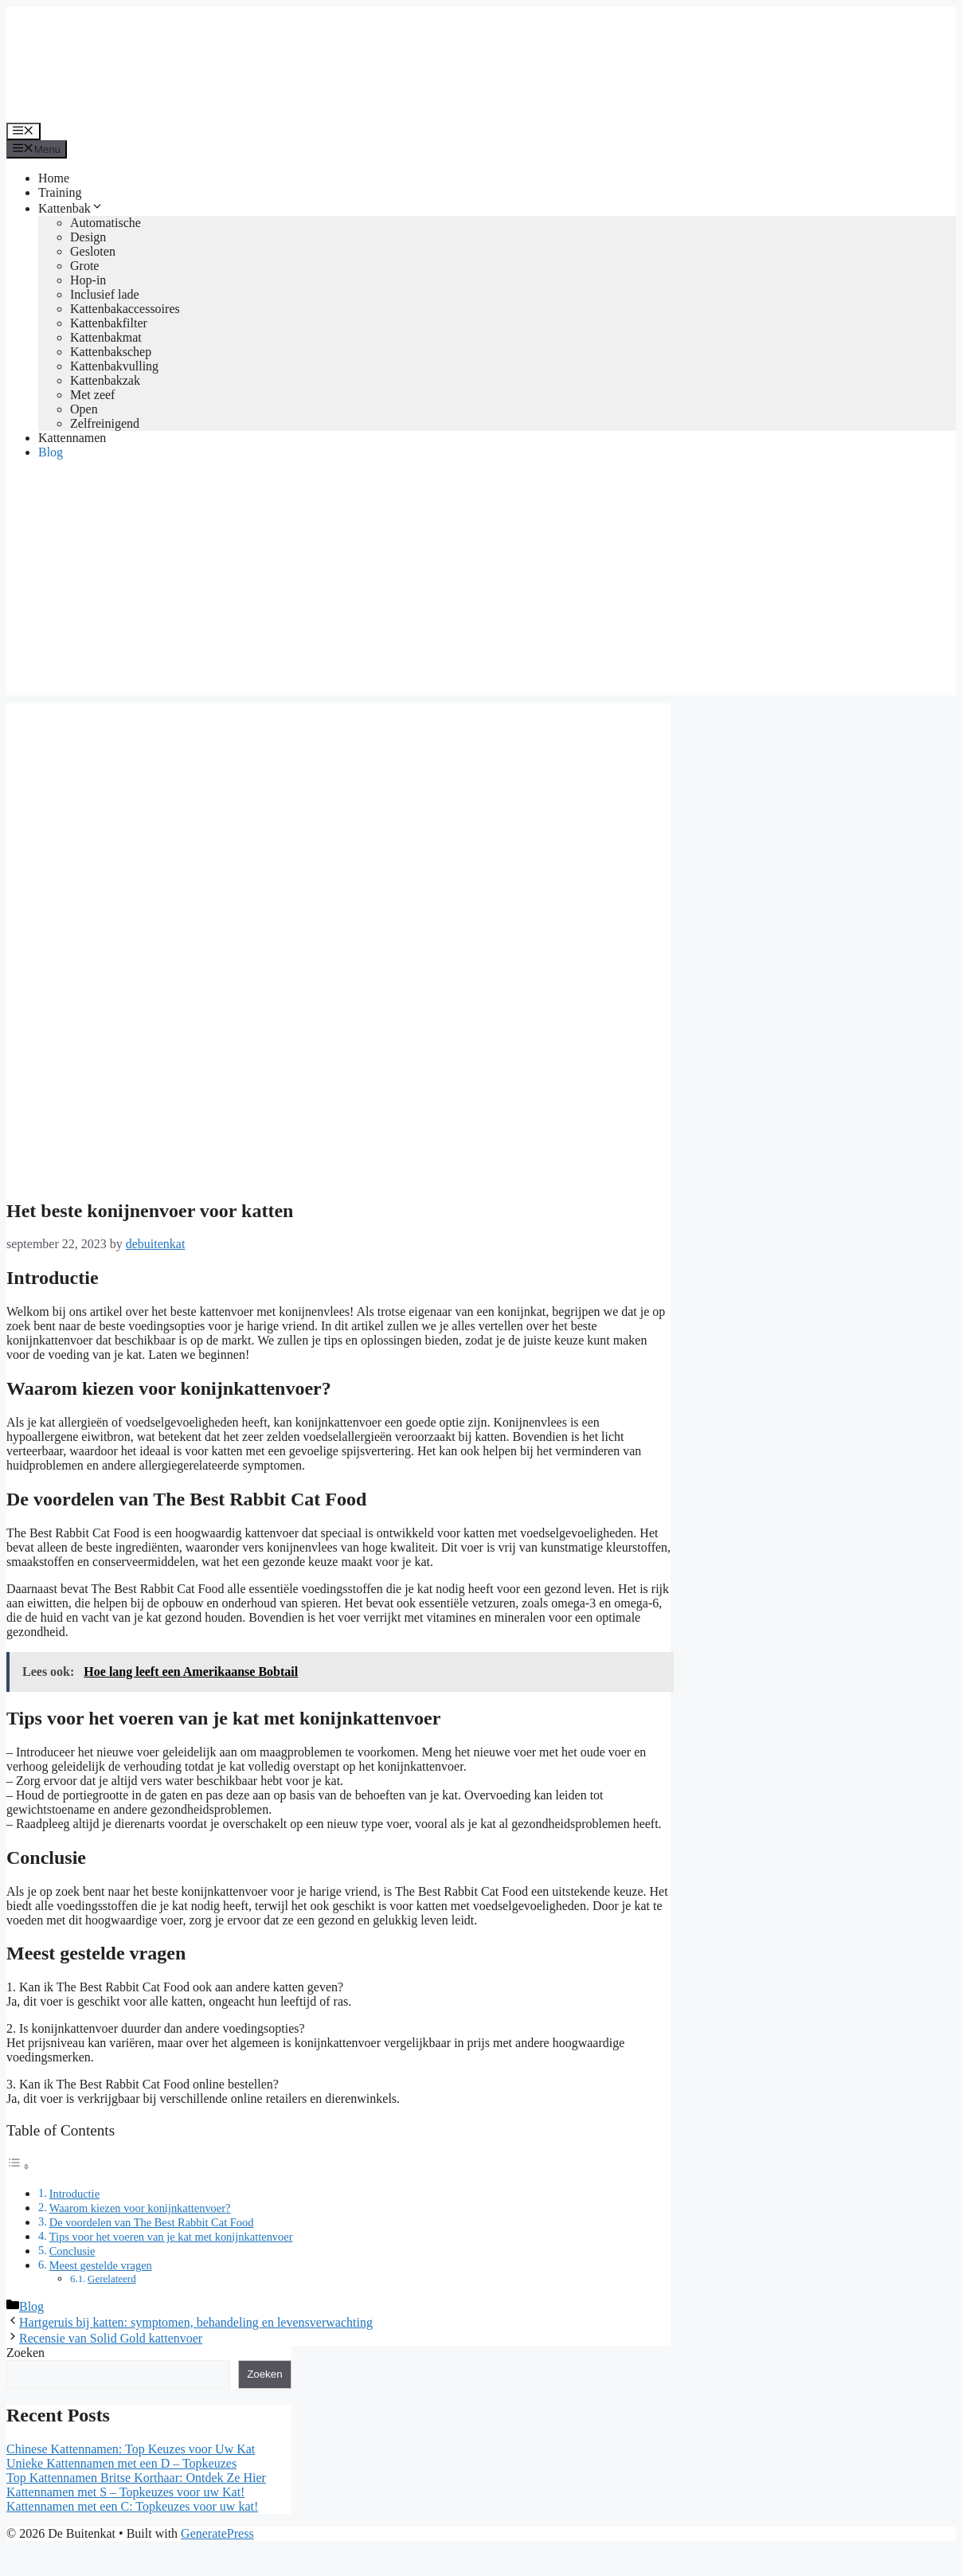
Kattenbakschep (110, 351)
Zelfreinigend (104, 423)
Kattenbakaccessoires (125, 308)
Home (53, 178)
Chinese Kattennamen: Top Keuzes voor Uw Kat (130, 2449)
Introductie (74, 2193)
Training (60, 192)
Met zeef (92, 394)
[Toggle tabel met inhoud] (18, 2166)
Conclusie (72, 2251)
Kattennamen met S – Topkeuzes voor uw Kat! (125, 2492)
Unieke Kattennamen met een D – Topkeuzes (121, 2463)
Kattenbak (71, 208)
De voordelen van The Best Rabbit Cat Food (151, 2222)
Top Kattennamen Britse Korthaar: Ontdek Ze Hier (136, 2477)
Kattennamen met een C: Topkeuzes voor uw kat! (132, 2506)
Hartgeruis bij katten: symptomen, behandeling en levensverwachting (196, 2322)
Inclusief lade (104, 294)
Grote (84, 265)
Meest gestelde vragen (100, 2265)
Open (84, 409)
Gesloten (92, 251)
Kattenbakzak (105, 380)
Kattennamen (72, 437)
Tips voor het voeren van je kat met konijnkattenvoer (171, 2236)
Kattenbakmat (106, 337)
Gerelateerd (112, 2278)
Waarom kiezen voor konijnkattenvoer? (140, 2208)
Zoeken (25, 2352)
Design (88, 237)
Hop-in (88, 280)
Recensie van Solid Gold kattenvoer (110, 2338)
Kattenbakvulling (114, 366)
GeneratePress (217, 2533)
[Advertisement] (481, 583)
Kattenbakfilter (108, 323)
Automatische (105, 222)
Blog (50, 452)
